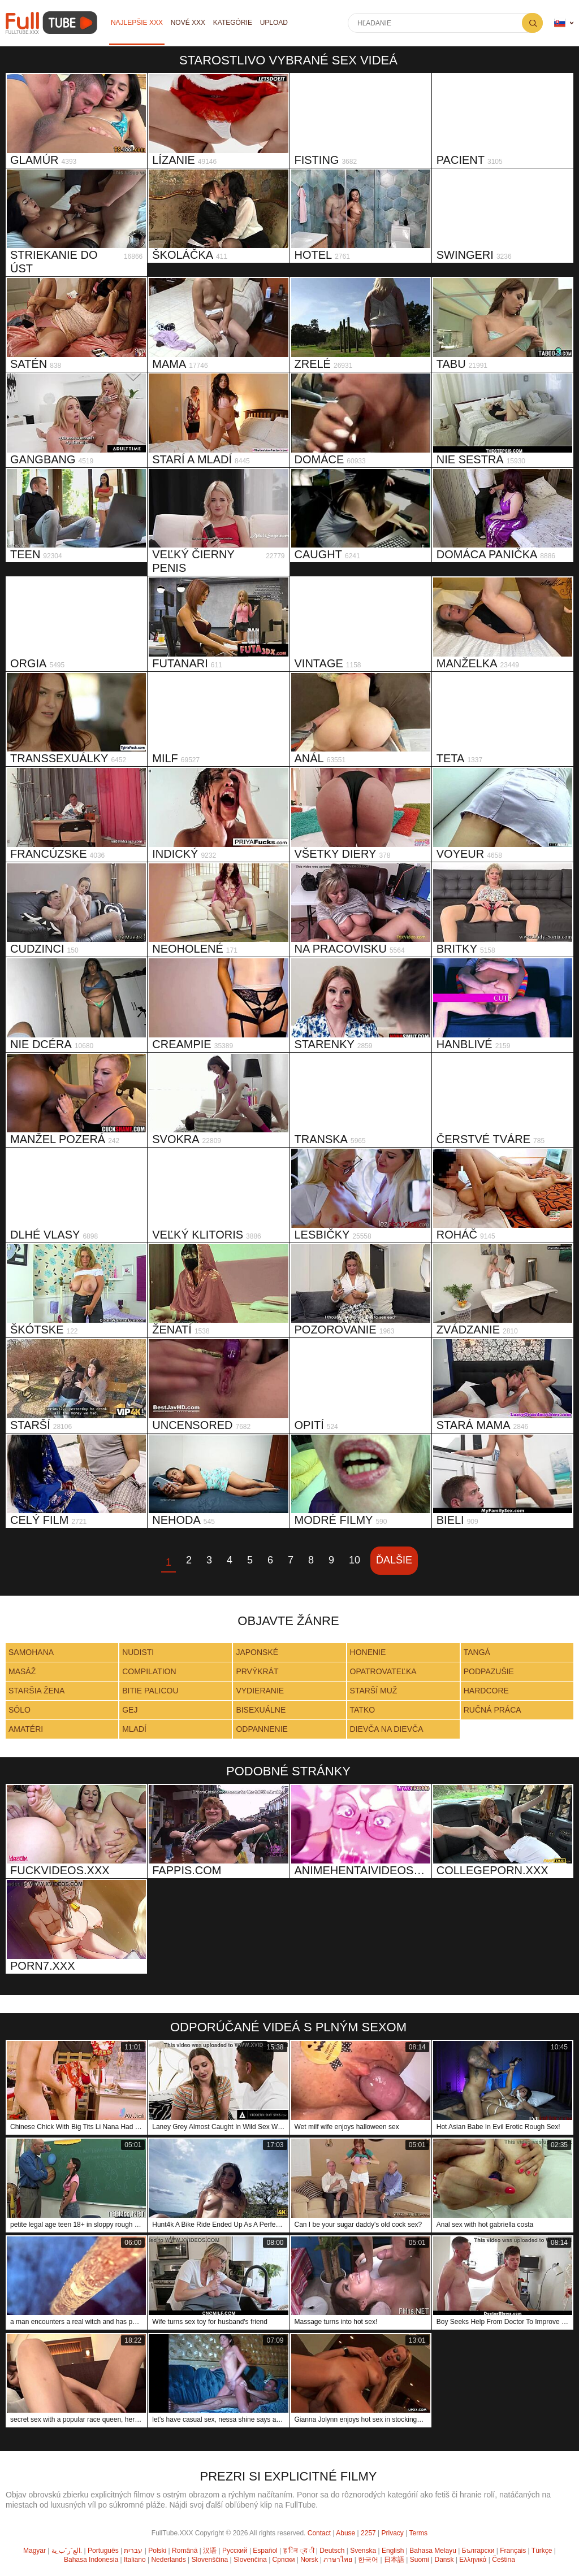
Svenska (363, 2551)
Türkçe (542, 2551)
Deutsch (331, 2551)
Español (265, 2551)
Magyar (34, 2551)
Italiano (135, 2560)
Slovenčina (250, 2560)
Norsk (309, 2560)
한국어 (368, 2560)
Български (478, 2551)
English (393, 2551)
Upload (274, 23)
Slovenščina (210, 2560)
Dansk (444, 2560)
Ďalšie (394, 1560)
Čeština (503, 2560)
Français (513, 2551)
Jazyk (559, 23)
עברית (133, 2551)
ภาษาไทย (337, 2560)
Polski (157, 2551)
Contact (319, 2533)
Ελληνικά (472, 2560)
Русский (235, 2551)
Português (103, 2551)
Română (184, 2551)
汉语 (210, 2551)
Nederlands (168, 2560)
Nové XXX (188, 23)
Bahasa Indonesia (91, 2560)
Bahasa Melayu (432, 2551)
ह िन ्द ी (298, 2551)
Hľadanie (532, 23)
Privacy (393, 2533)
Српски (284, 2560)
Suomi (419, 2560)
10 (354, 1560)
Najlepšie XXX (137, 23)
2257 (368, 2533)
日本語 (394, 2560)
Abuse (345, 2533)
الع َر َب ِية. (66, 2551)
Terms (418, 2533)
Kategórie (232, 23)
